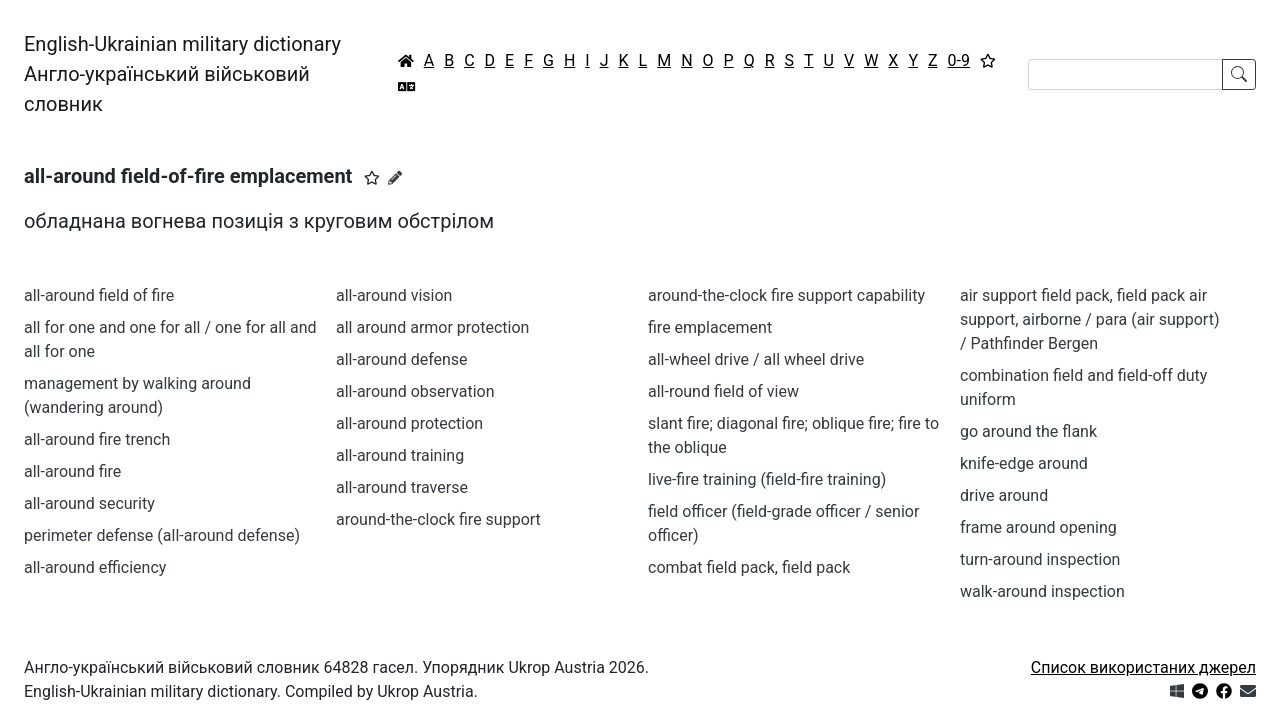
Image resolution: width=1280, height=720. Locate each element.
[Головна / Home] (406, 61)
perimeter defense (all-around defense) (162, 535)
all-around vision (394, 295)
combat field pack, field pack (749, 567)
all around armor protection (432, 327)
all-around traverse (402, 487)
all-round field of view (723, 391)
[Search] (1125, 74)
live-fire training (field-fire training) (767, 479)
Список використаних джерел (1143, 667)
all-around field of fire (99, 295)
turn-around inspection (1040, 559)
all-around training (400, 455)
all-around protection (409, 423)
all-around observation (415, 391)
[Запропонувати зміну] (395, 178)
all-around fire (72, 471)
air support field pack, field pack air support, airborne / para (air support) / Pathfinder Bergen (1089, 319)
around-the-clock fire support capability (786, 295)
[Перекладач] (407, 87)
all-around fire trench (97, 439)
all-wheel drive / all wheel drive (756, 359)
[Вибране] (988, 61)
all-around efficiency (95, 567)
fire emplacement (710, 327)
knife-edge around (1024, 463)
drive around (1004, 495)
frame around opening (1038, 527)
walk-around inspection (1042, 591)
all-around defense (402, 359)
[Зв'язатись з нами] (1248, 691)
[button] (372, 178)
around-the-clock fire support (438, 519)
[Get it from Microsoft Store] (1177, 691)
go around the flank (1028, 431)
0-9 (959, 60)
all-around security (89, 503)
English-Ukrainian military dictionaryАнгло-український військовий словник (182, 74)
